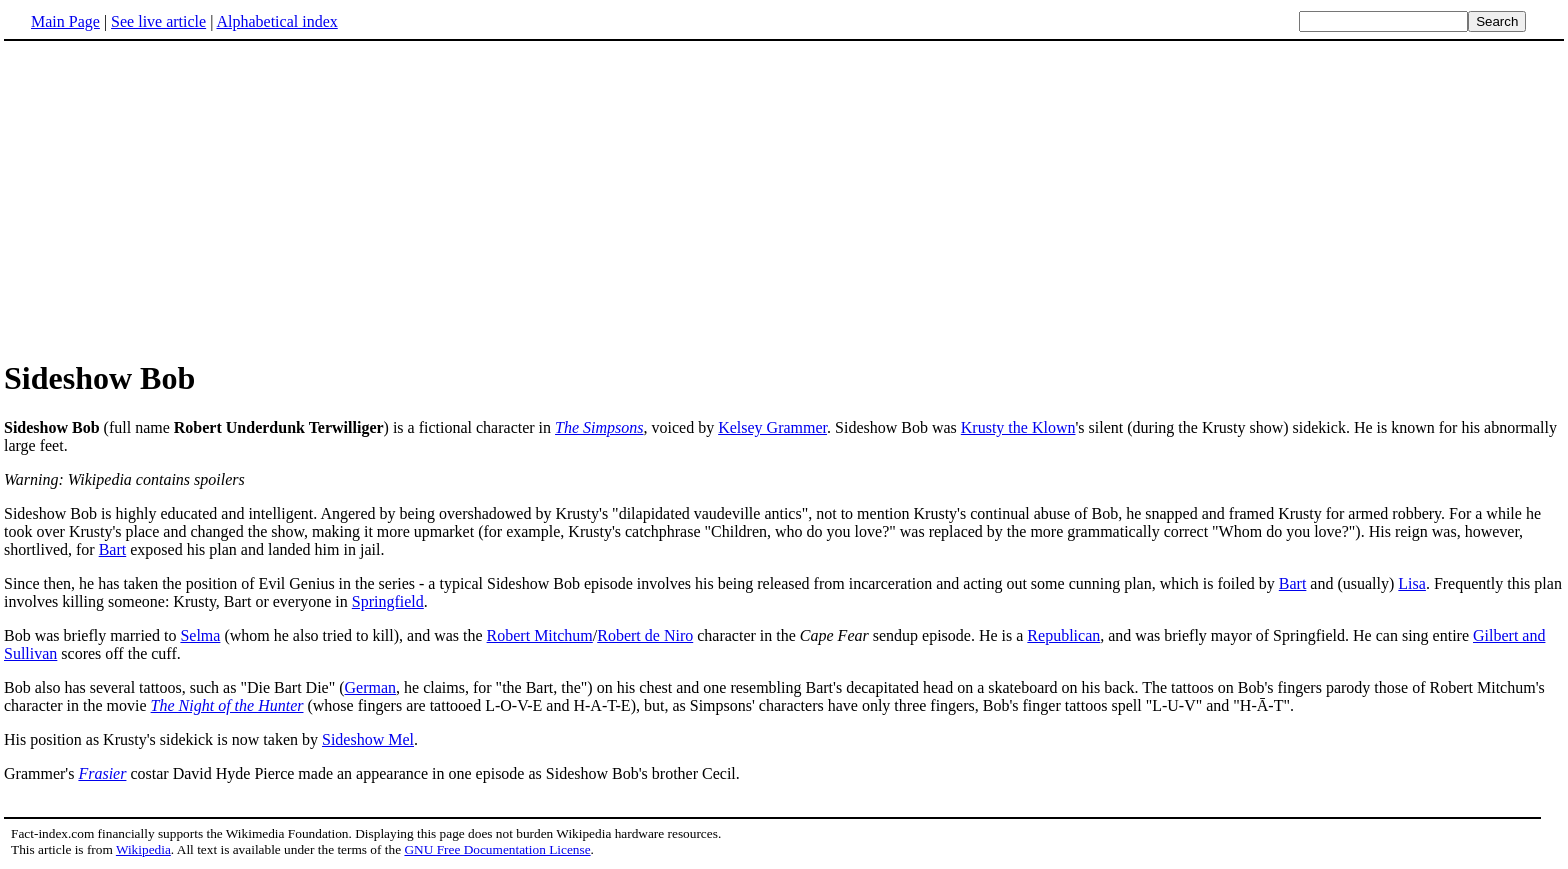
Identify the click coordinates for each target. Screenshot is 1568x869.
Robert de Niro (645, 635)
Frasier (102, 773)
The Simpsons (599, 427)
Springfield (388, 601)
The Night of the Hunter (227, 705)
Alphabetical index (276, 21)
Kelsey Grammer (772, 427)
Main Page (65, 21)
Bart (113, 549)
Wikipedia (143, 849)
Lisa (1412, 583)
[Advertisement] (172, 199)
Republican (1063, 635)
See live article (158, 21)
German (371, 687)
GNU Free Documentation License (497, 849)
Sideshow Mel (368, 739)
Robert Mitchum (540, 635)
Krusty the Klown (1018, 427)
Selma (200, 635)
